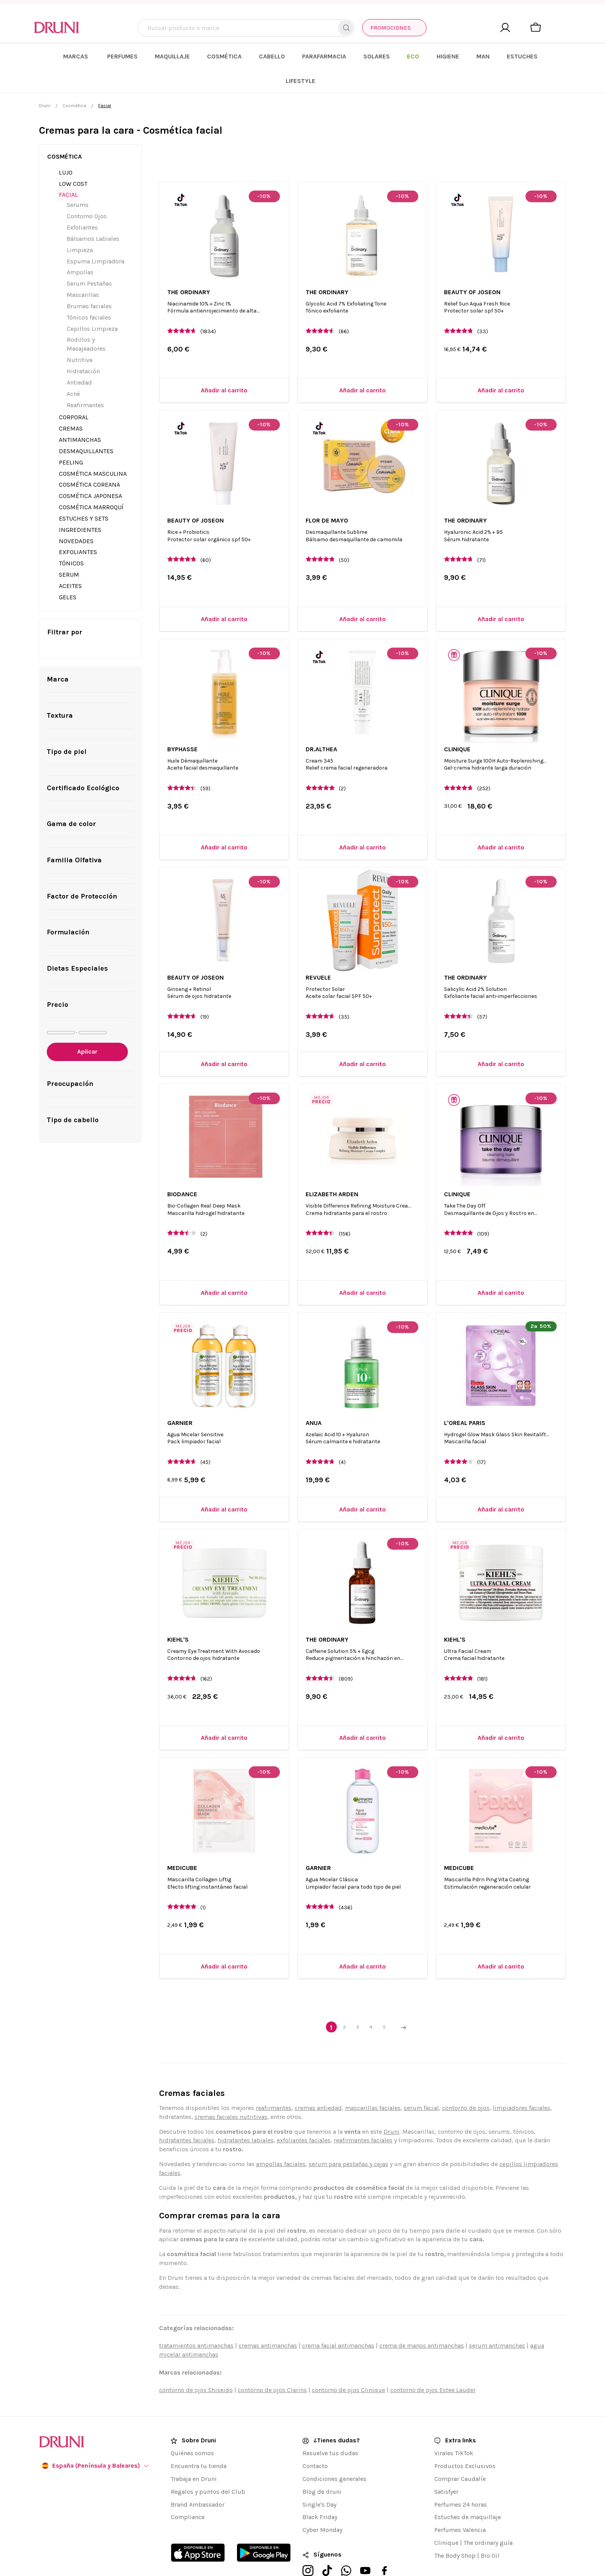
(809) (346, 1654)
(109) (483, 1209)
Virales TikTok (453, 2428)
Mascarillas (83, 270)
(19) (204, 992)
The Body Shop (455, 2531)
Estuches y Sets (83, 494)
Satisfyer (446, 2467)
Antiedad (79, 357)
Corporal (73, 392)
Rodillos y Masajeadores (86, 319)
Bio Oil (490, 2531)
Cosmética (74, 81)
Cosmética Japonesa (90, 471)
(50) (344, 535)
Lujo (66, 147)
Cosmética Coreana (89, 460)
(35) (344, 992)
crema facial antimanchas (338, 2321)
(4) (342, 1437)
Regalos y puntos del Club (208, 2467)
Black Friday (319, 2492)
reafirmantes (274, 2083)
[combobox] (246, 28)
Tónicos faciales (89, 292)
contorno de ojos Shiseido (196, 2365)
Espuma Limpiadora (95, 236)
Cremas (71, 404)
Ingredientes (80, 504)
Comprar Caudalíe (460, 2454)
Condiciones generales (334, 2454)
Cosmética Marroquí (91, 482)
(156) (344, 1209)
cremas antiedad (318, 2083)
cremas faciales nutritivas (231, 2092)
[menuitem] (136, 56)
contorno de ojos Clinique (348, 2365)
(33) (482, 307)
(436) (345, 1882)
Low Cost (73, 158)
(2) (342, 764)
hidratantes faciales (186, 2115)
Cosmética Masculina (93, 448)
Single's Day (319, 2480)
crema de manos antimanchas (421, 2321)
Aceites (70, 561)
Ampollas (80, 247)
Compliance (188, 2492)
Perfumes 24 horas (460, 2480)
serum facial (421, 2083)
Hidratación (83, 346)
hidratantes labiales (246, 2115)
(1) (203, 1882)
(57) (482, 992)
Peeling (71, 437)
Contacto (315, 2441)
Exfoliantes (82, 203)
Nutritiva (79, 335)
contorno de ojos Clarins (272, 2365)
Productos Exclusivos (464, 2441)
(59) (205, 764)
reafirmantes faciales (363, 2115)
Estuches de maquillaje (467, 2492)
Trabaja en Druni (194, 2454)
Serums (77, 180)
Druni (44, 81)
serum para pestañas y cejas (348, 2139)
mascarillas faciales (373, 2083)
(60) (205, 535)
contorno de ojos (466, 2083)
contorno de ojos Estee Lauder (433, 2365)
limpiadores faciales (521, 2083)
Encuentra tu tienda (198, 2441)
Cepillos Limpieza (92, 303)
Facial (68, 170)
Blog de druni (321, 2467)
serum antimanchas (497, 2321)
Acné (73, 369)
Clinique (446, 2518)
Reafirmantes (85, 380)
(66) (344, 307)
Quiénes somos (192, 2428)
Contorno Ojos (87, 191)
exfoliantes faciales (304, 2115)
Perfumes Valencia (460, 2505)
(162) (206, 1654)
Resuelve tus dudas (330, 2428)
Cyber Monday (322, 2505)
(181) (482, 1654)
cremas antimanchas (268, 2321)
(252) (483, 764)
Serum (69, 550)
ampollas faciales (281, 2139)
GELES (67, 572)
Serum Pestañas (89, 259)
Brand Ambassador (198, 2480)
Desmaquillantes (86, 426)
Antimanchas (80, 415)
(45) (205, 1437)
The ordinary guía (488, 2518)
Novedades (76, 516)
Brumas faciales (89, 281)
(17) (481, 1437)
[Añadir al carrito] (224, 365)
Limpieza (80, 225)
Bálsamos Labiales (93, 214)
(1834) (208, 307)
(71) (481, 535)
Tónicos (71, 538)
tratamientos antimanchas (196, 2321)
